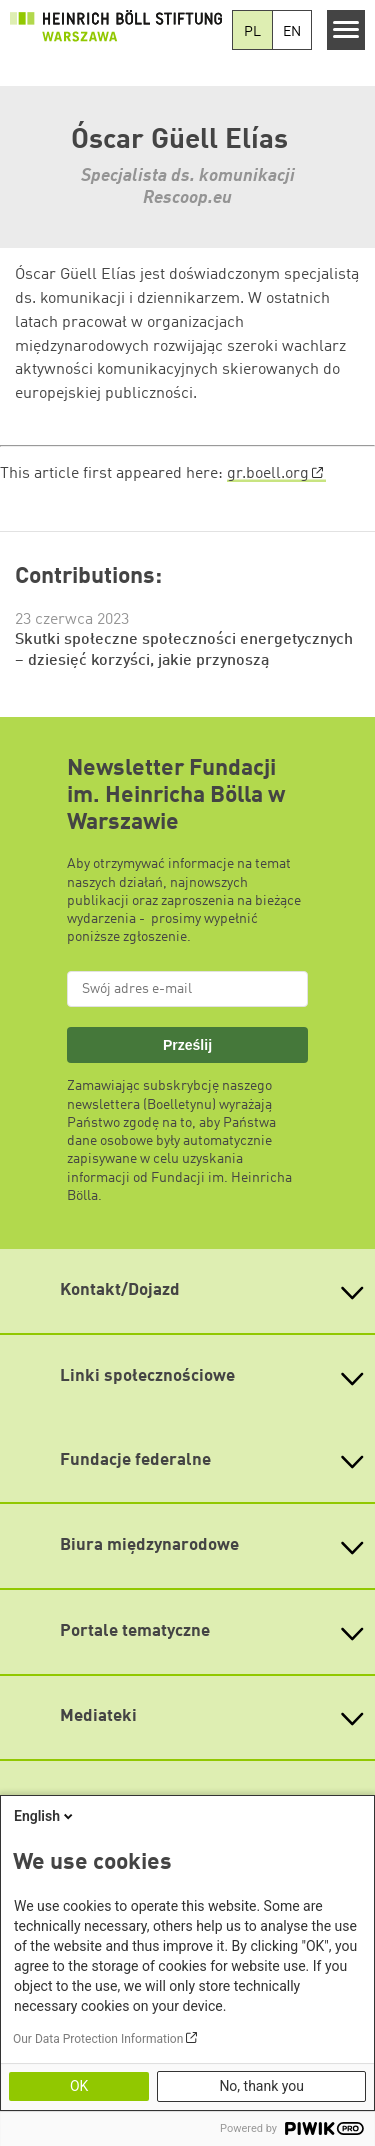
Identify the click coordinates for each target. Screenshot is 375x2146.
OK (79, 2086)
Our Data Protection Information (98, 2039)
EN (292, 32)
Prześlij (187, 1045)
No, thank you (261, 2086)
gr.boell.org (268, 474)
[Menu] (346, 30)
